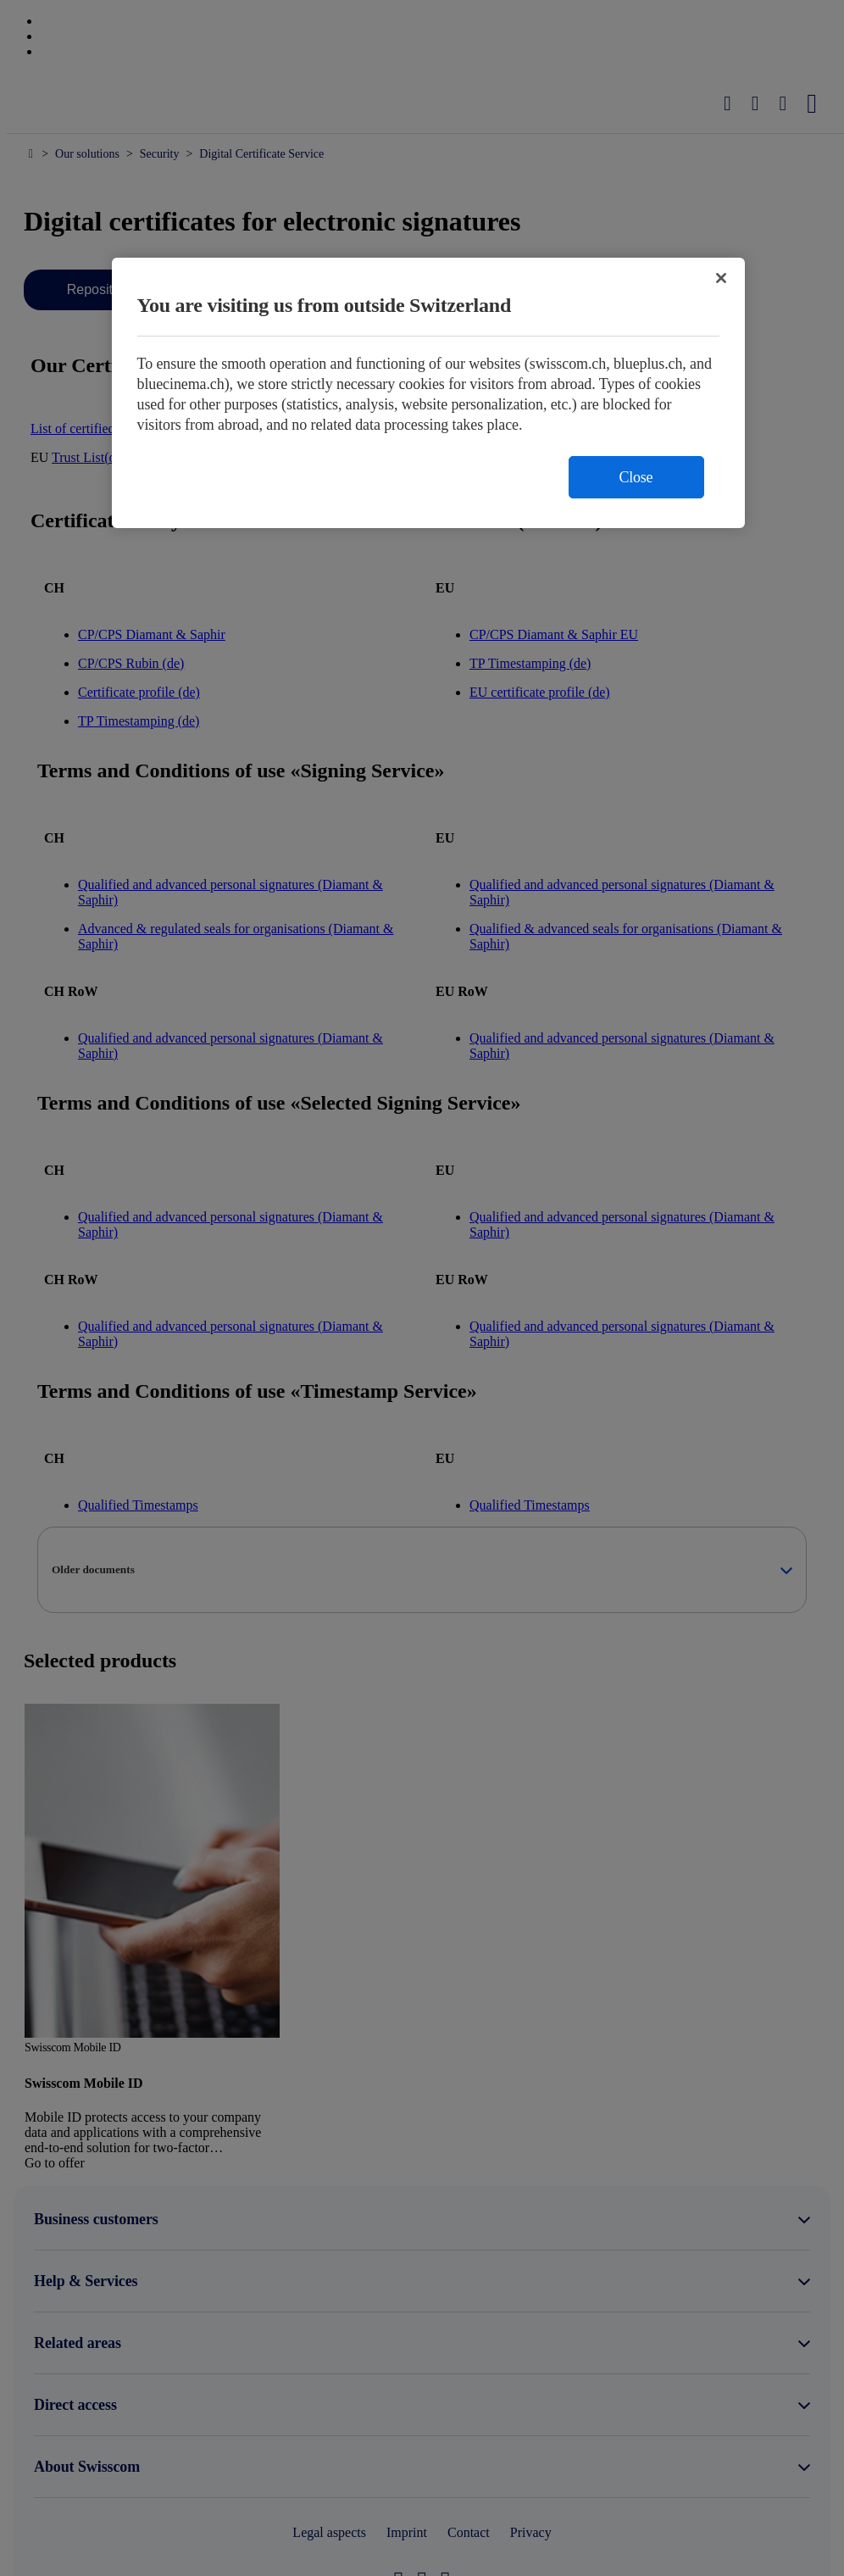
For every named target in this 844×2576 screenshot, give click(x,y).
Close (636, 477)
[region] (428, 393)
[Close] (721, 278)
